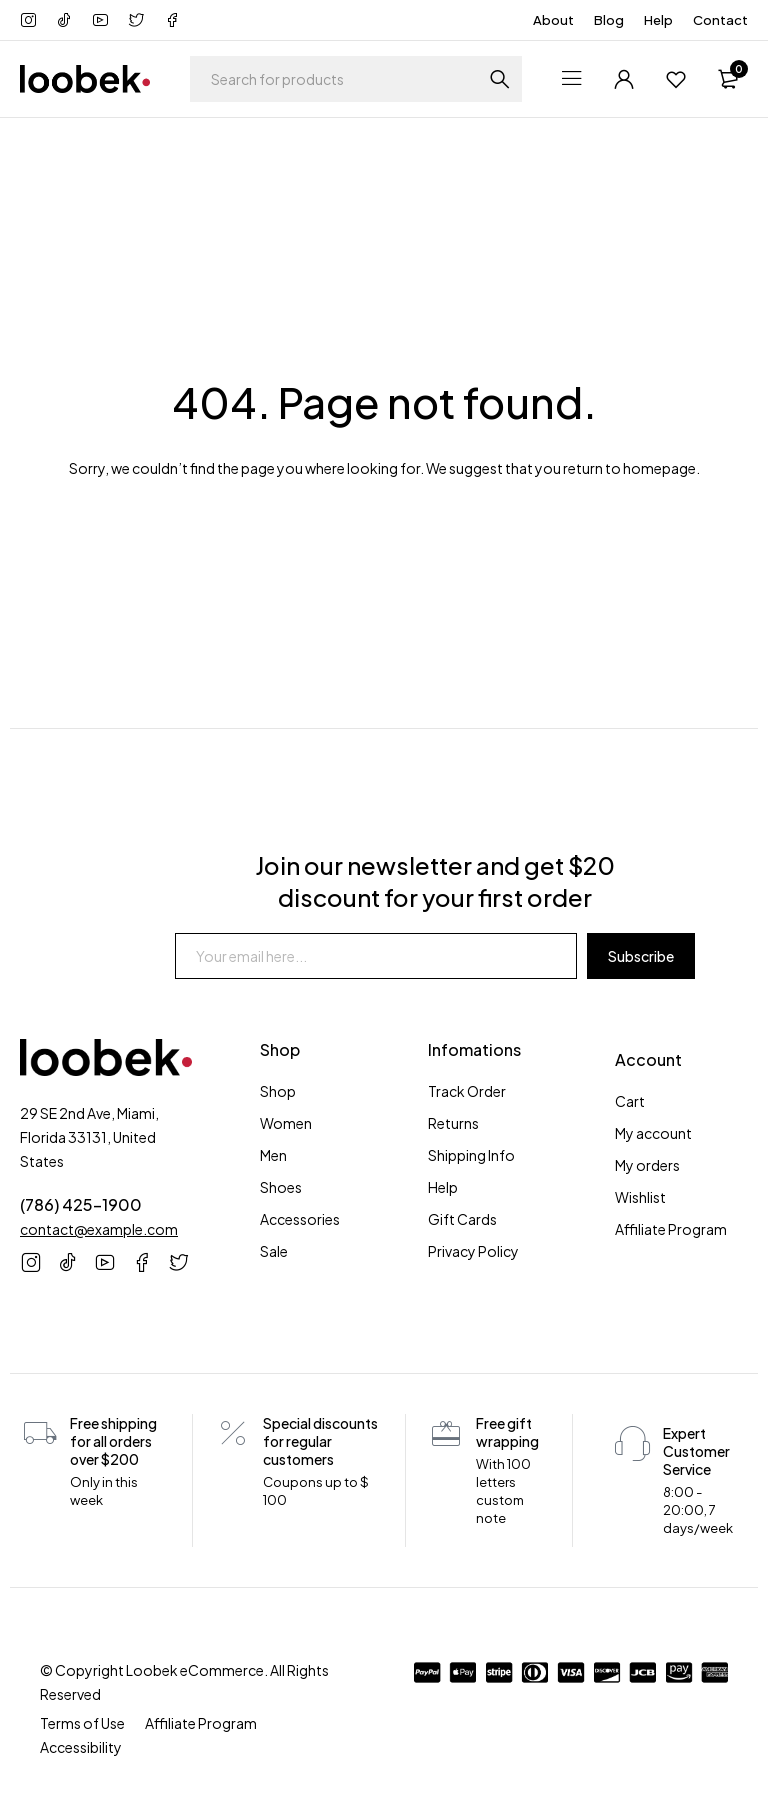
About (553, 20)
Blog (609, 20)
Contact (720, 20)
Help (658, 20)
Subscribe (641, 956)
